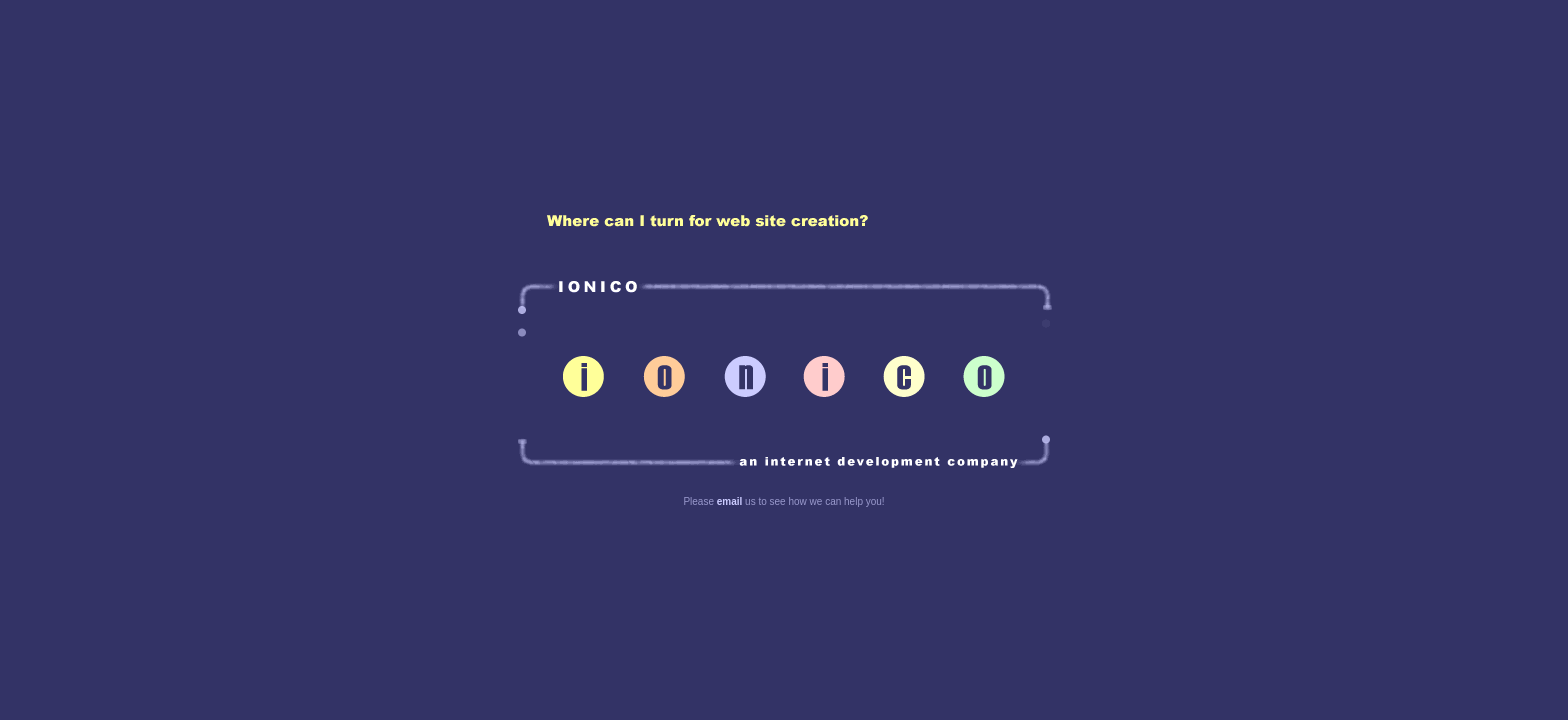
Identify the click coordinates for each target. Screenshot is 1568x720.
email (730, 501)
